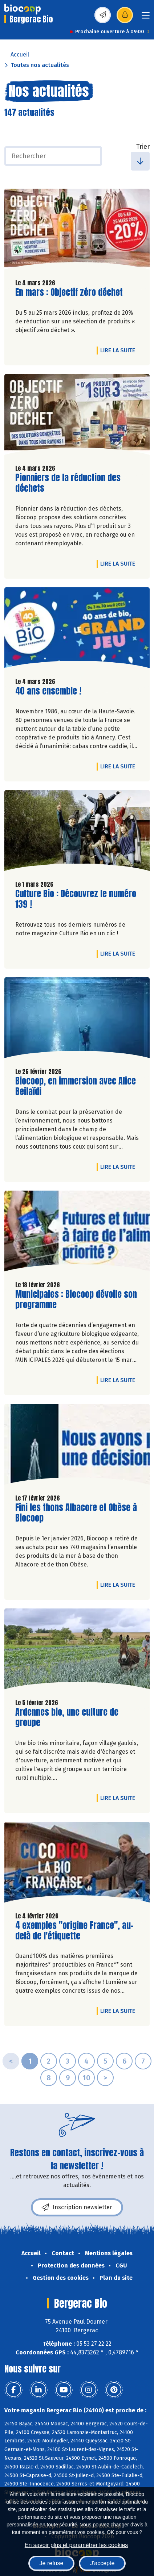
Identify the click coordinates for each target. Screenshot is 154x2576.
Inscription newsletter (77, 2207)
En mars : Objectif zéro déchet (69, 292)
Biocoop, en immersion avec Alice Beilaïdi (75, 1086)
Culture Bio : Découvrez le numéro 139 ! (75, 899)
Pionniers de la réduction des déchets (68, 483)
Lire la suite (119, 350)
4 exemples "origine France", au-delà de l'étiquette (74, 1930)
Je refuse (52, 2563)
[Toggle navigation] (146, 17)
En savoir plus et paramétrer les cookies (76, 2545)
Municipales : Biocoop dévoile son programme (76, 1299)
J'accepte (102, 2563)
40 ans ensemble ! (48, 691)
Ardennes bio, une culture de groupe (66, 1717)
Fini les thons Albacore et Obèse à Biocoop (76, 1512)
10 (86, 2077)
